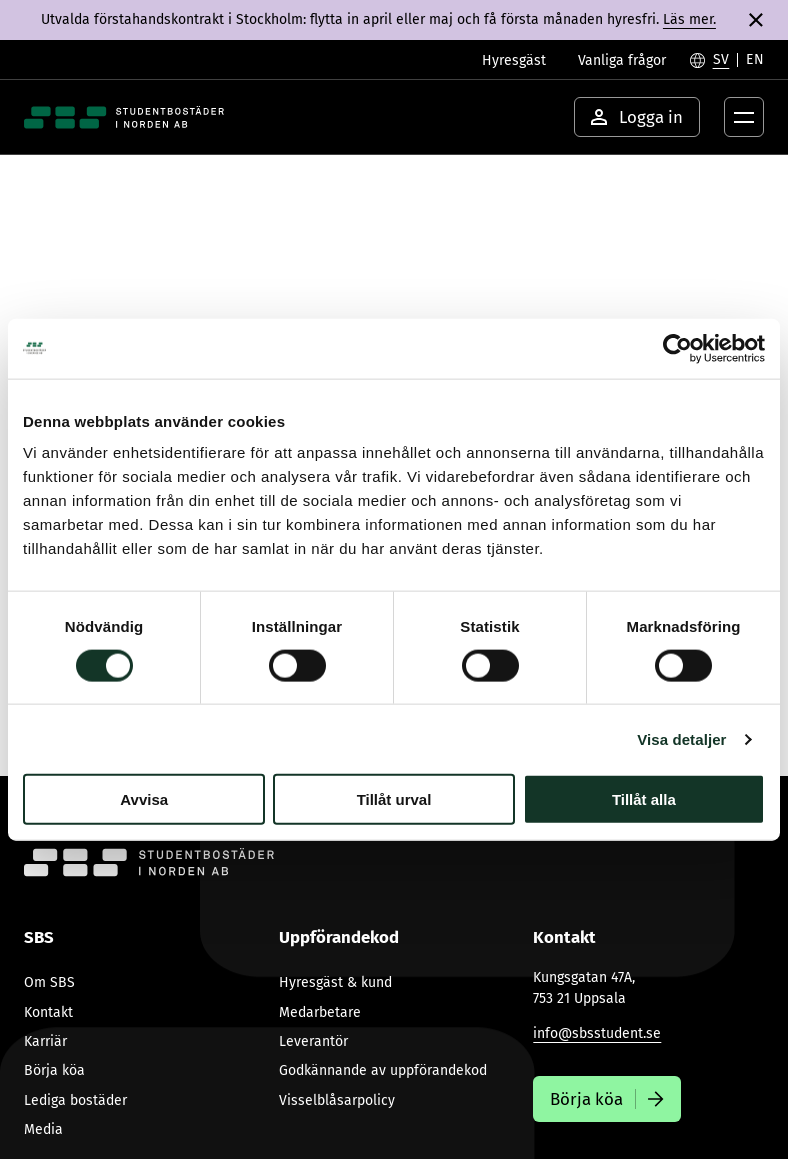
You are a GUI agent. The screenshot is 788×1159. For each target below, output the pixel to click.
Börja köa (54, 1070)
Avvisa (144, 799)
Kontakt (48, 1012)
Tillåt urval (394, 799)
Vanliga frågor (622, 60)
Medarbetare (320, 1012)
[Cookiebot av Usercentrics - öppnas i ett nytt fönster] (677, 348)
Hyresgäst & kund (335, 982)
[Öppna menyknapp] (744, 117)
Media (43, 1129)
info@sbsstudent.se (597, 1033)
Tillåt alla (644, 799)
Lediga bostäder (75, 1100)
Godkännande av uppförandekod (383, 1070)
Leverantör (313, 1041)
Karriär (45, 1041)
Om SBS (49, 982)
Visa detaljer (681, 738)
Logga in (637, 117)
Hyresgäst (514, 60)
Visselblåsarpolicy (337, 1100)
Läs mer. (689, 19)
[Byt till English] (755, 60)
